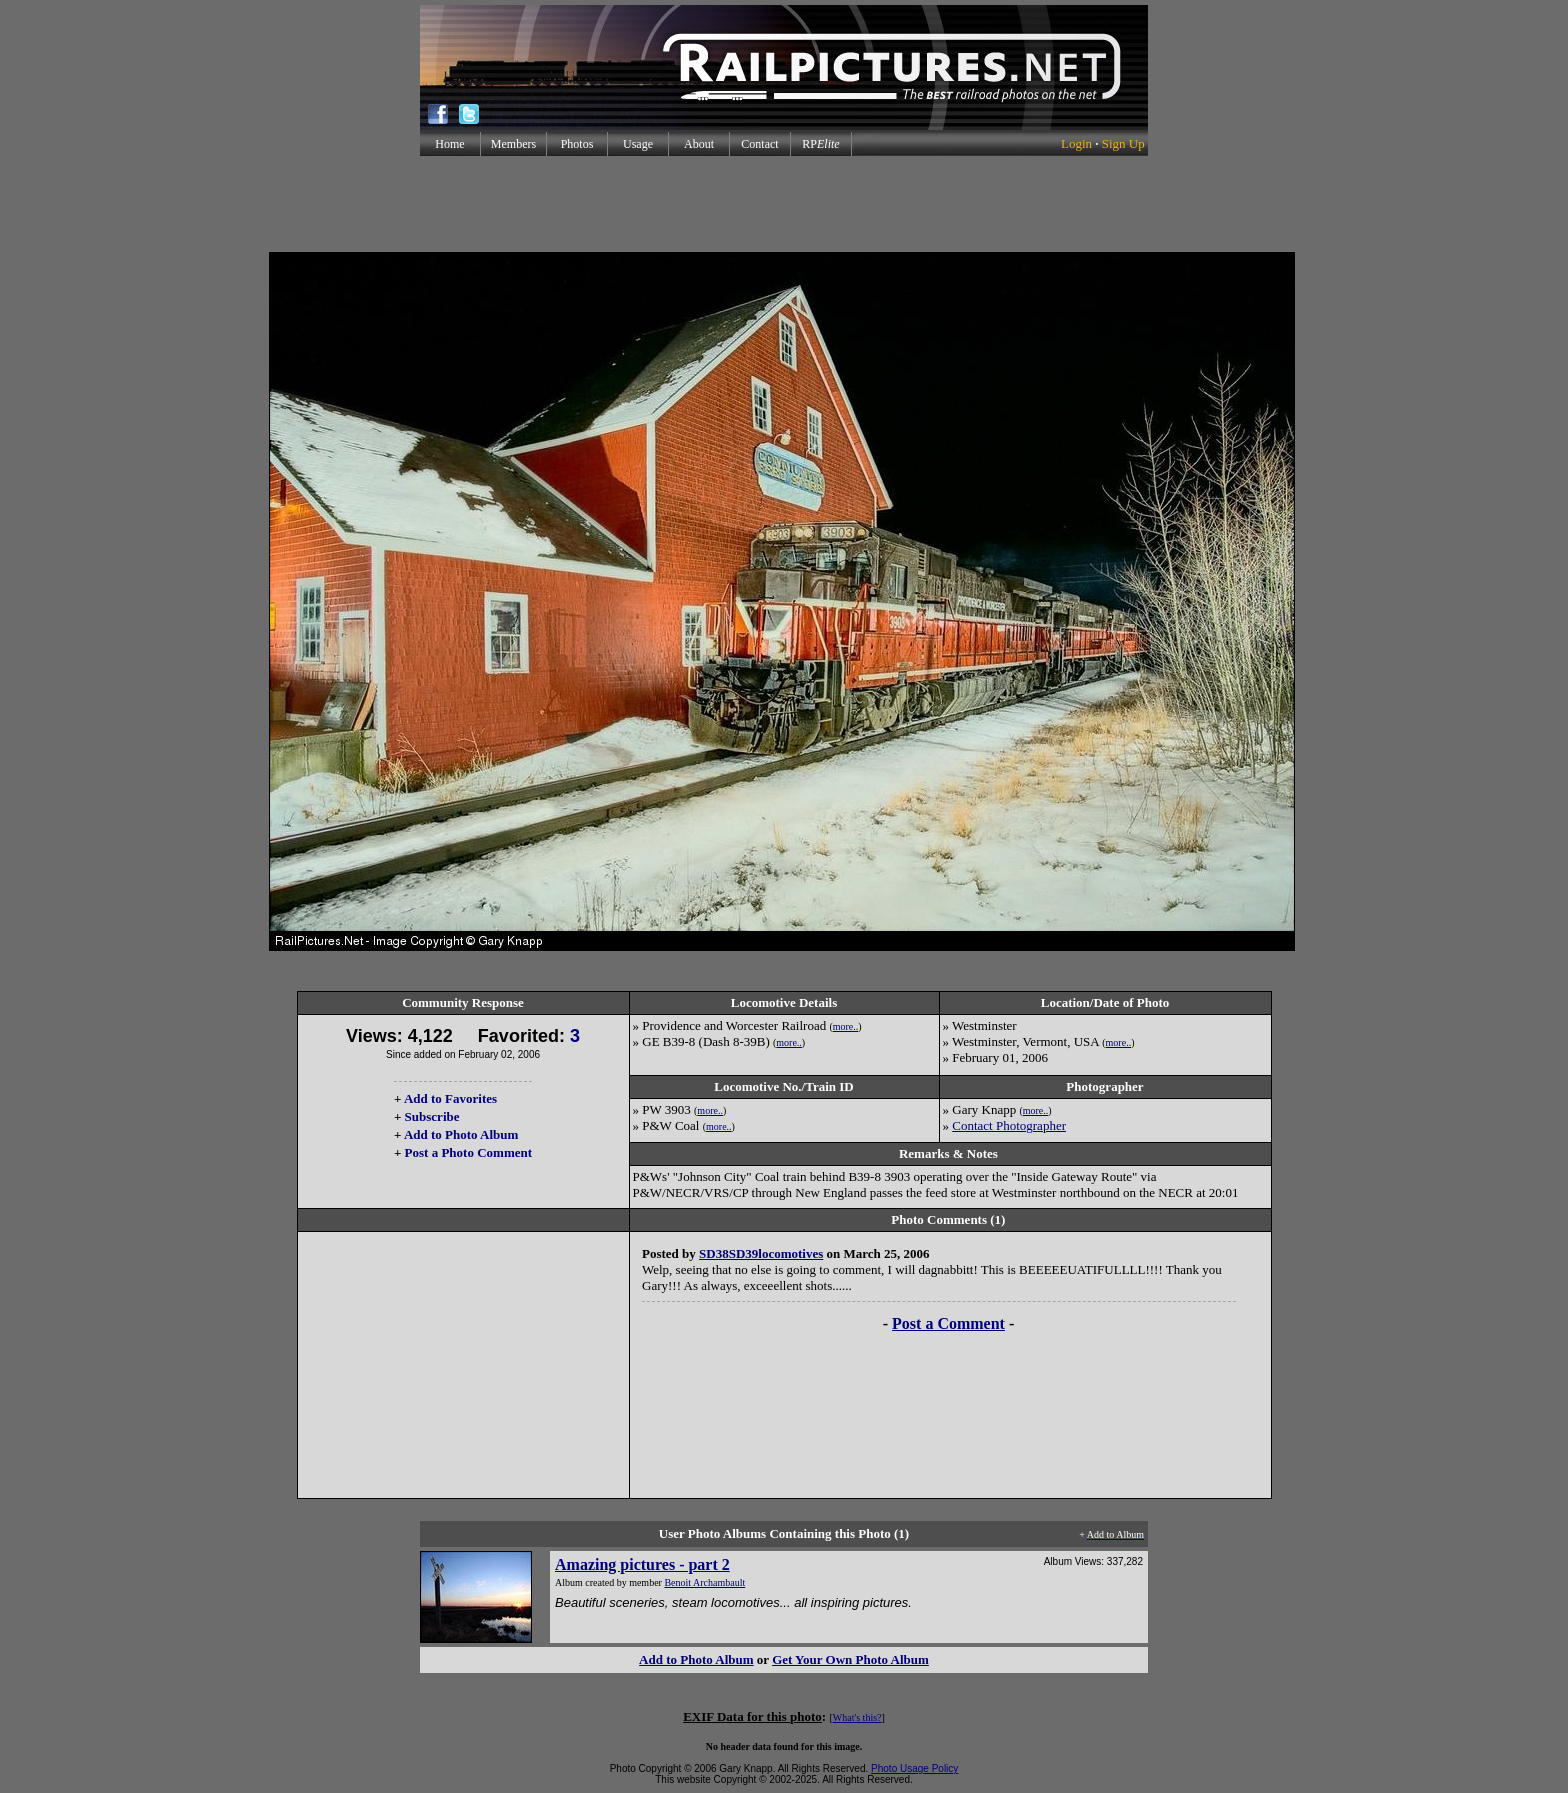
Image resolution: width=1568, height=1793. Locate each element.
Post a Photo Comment (468, 1152)
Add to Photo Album (461, 1134)
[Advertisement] (784, 204)
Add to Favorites (450, 1098)
